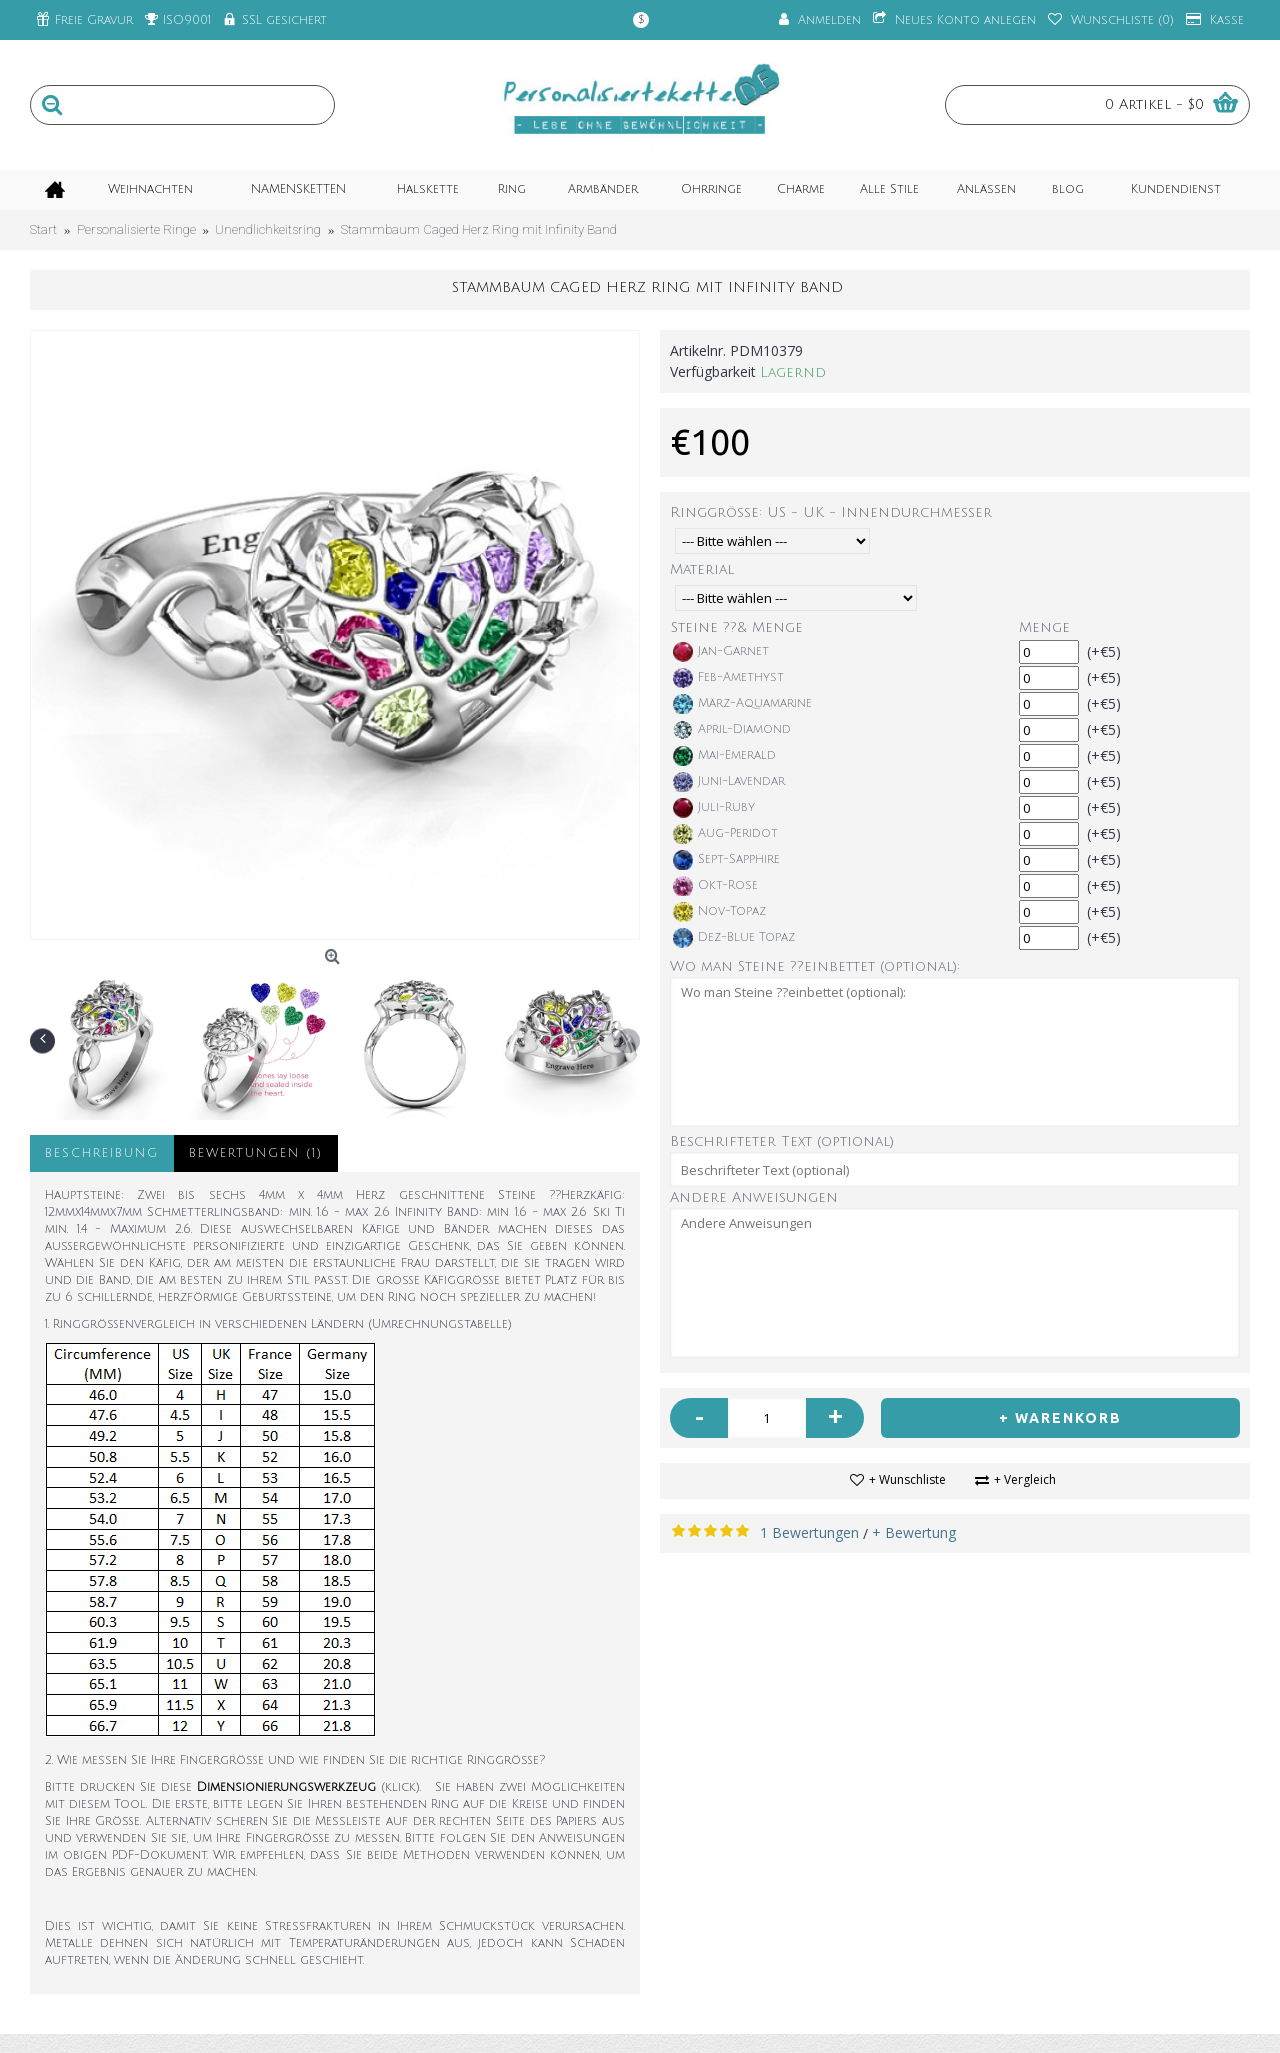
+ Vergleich (1025, 1479)
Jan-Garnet (721, 652)
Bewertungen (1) (256, 1153)
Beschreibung (102, 1153)
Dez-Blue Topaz (734, 938)
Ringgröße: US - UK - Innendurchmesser (831, 512)
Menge (1044, 627)
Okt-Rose (715, 886)
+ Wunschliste (907, 1479)
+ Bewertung (914, 1532)
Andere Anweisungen (754, 1197)
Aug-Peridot (725, 834)
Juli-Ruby (714, 808)
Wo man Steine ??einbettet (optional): (815, 966)
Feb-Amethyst (728, 678)
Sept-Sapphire (726, 860)
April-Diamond (732, 730)
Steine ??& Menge (737, 627)
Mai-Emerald (724, 756)
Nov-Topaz (719, 912)
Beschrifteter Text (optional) (782, 1141)
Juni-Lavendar (729, 782)
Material (702, 569)
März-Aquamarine (742, 704)
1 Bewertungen (809, 1532)
